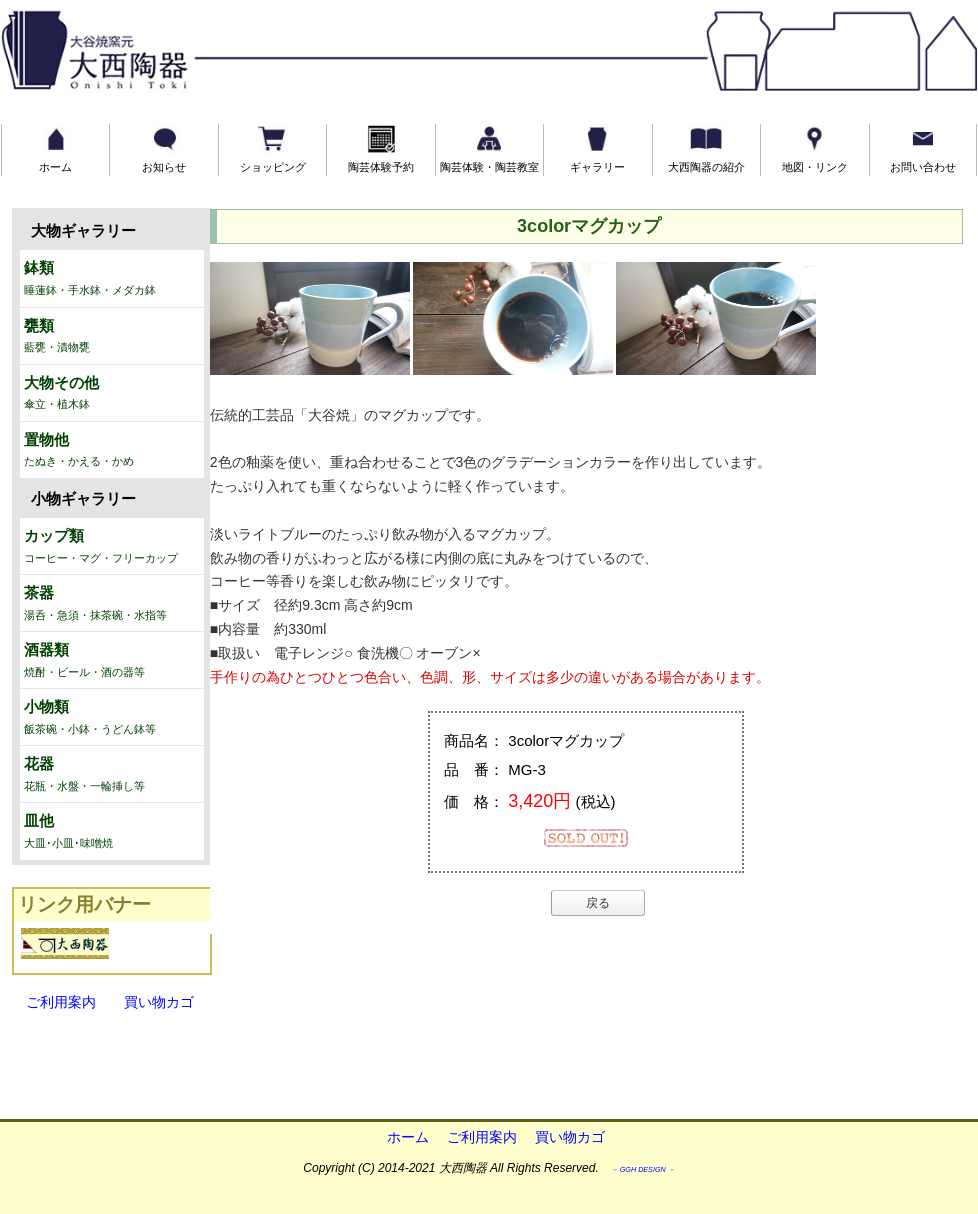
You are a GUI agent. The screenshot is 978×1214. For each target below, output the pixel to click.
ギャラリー (597, 148)
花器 (112, 775)
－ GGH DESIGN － (643, 1169)
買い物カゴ (152, 1002)
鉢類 (112, 279)
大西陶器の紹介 (706, 148)
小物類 (112, 718)
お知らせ (164, 148)
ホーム (55, 148)
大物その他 (112, 394)
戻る (598, 903)
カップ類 (112, 547)
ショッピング (273, 148)
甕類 (112, 337)
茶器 (112, 604)
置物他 (112, 451)
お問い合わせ (923, 148)
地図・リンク (815, 148)
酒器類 (112, 661)
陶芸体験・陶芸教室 (489, 148)
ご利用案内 (61, 1002)
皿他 (112, 832)
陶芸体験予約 (381, 148)
